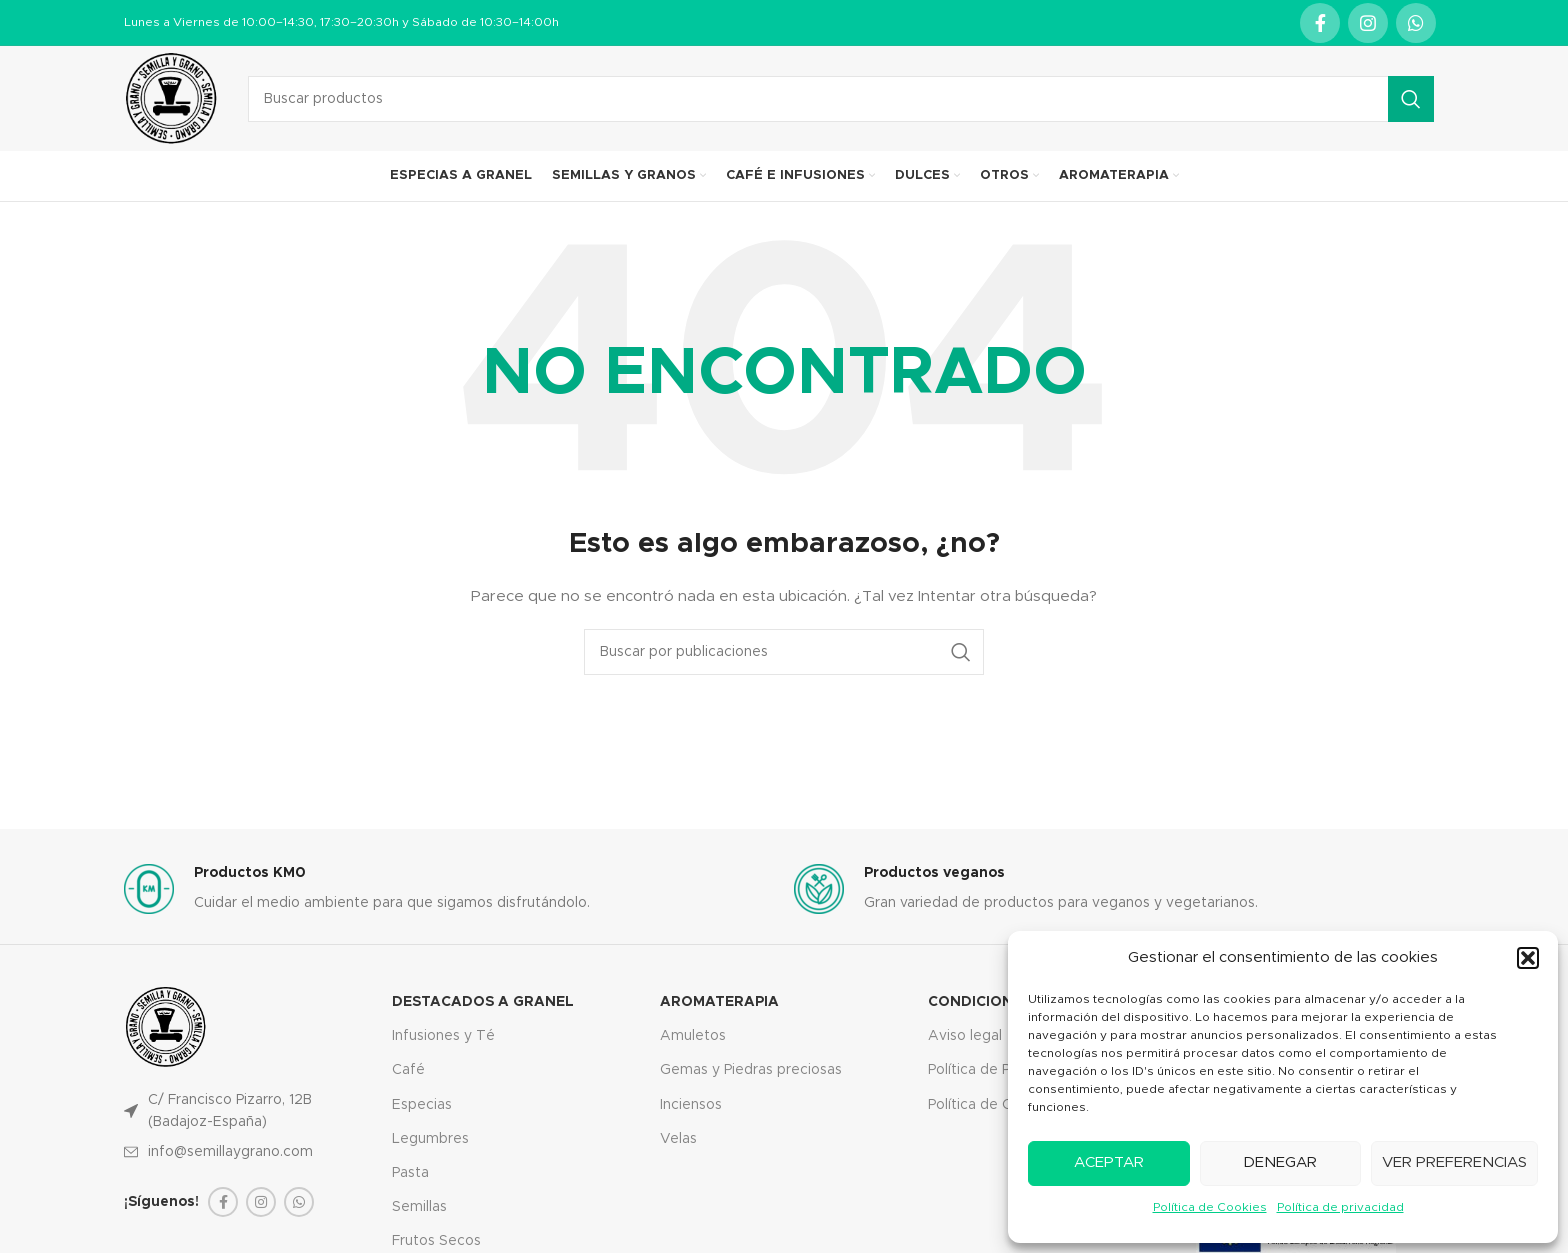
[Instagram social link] (1368, 23)
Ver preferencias (1454, 1162)
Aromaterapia (719, 1002)
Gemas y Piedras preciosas (751, 1070)
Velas (678, 1139)
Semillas (419, 1207)
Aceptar (1109, 1162)
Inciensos (691, 1105)
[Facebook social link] (1320, 23)
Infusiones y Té (443, 1036)
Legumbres (430, 1139)
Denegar (1280, 1162)
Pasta (410, 1173)
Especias (422, 1105)
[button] (1528, 958)
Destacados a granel (483, 1002)
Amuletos (693, 1036)
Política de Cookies (1210, 1207)
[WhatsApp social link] (1416, 23)
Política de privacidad (1340, 1207)
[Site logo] (171, 98)
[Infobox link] (449, 889)
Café (408, 1070)
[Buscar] (841, 99)
